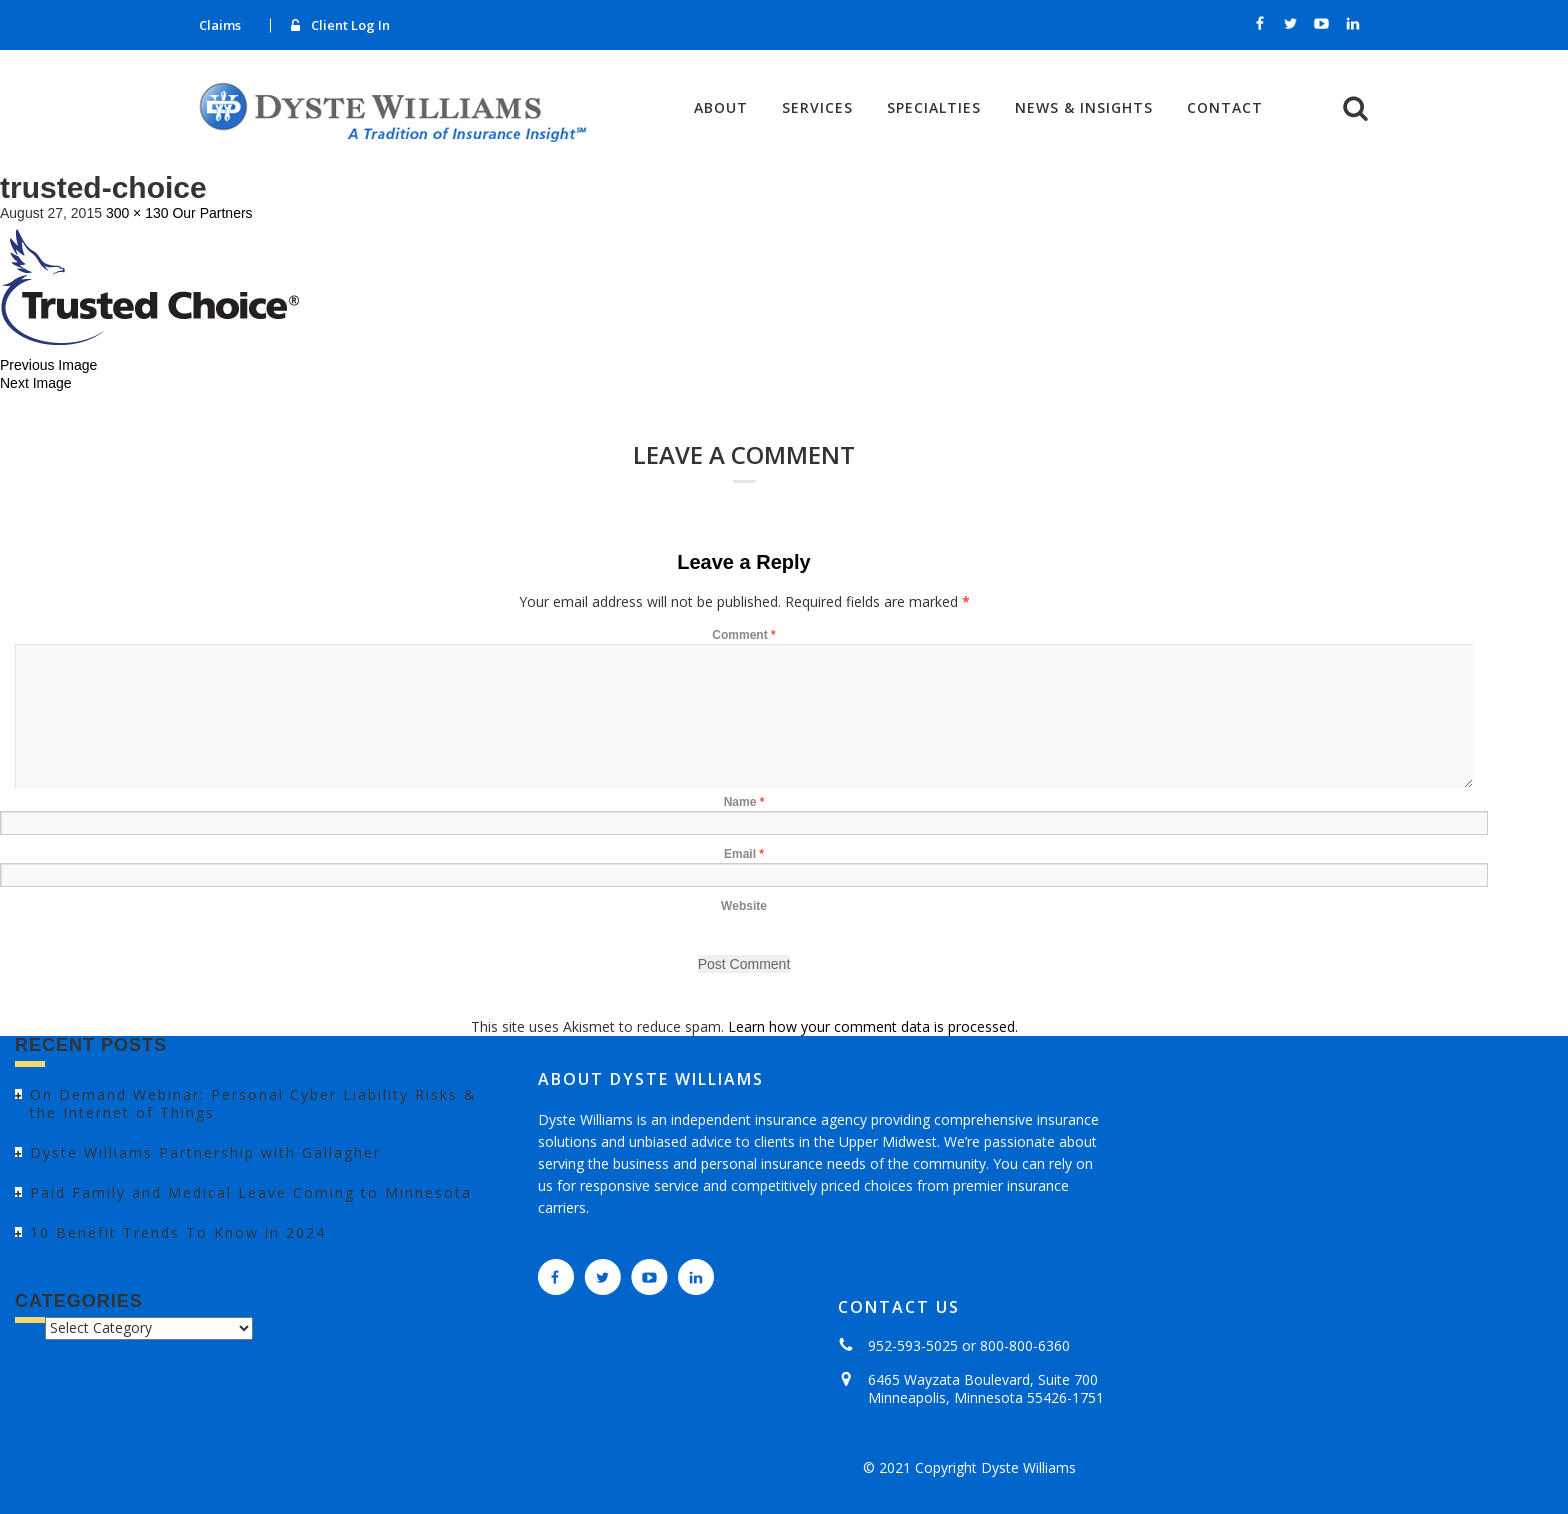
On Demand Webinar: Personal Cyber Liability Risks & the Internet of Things (253, 1103)
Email (744, 854)
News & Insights (1084, 108)
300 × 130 (137, 213)
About (721, 108)
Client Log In (350, 25)
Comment (743, 635)
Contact (1225, 108)
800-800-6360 (1025, 1345)
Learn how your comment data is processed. (873, 1026)
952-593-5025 (913, 1345)
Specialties (934, 108)
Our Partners (212, 213)
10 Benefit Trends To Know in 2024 (178, 1232)
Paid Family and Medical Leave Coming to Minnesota (251, 1192)
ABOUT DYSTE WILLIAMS (651, 1079)
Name (744, 802)
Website (744, 906)
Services (817, 108)
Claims (220, 25)
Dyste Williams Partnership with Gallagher (205, 1152)
